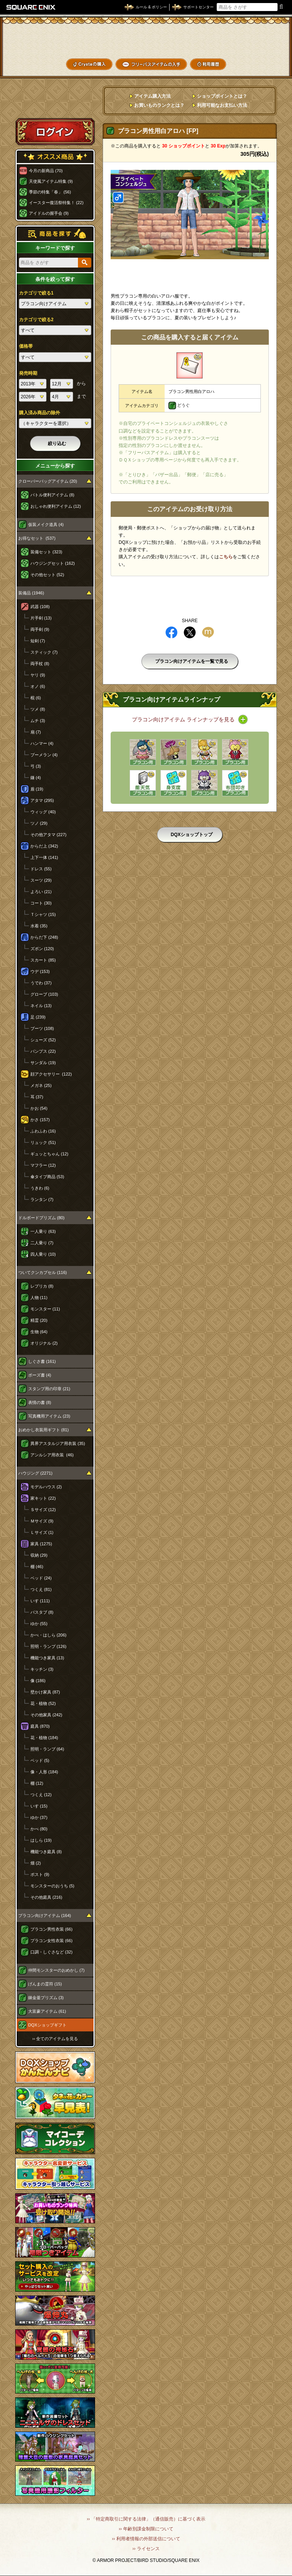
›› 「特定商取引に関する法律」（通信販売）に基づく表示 (146, 2519)
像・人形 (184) (44, 1772)
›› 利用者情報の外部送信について (146, 2538)
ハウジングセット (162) (52, 563)
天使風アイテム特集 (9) (51, 181)
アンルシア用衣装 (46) (52, 1455)
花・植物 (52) (43, 1703)
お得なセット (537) (37, 538)
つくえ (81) (41, 1589)
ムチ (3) (37, 720)
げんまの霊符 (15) (45, 1984)
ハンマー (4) (42, 743)
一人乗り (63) (43, 1231)
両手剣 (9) (39, 629)
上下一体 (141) (44, 857)
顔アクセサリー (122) (51, 1074)
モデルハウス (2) (46, 1486)
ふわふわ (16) (43, 1131)
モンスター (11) (45, 1309)
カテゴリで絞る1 (36, 293)
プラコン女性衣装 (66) (51, 1940)
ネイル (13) (41, 1005)
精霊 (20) (39, 1320)
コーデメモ (261, 51)
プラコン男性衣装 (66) (51, 1929)
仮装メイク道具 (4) (46, 524)
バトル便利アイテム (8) (52, 495)
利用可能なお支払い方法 (222, 105)
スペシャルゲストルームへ (55, 104)
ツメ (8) (37, 709)
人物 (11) (39, 1297)
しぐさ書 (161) (42, 1361)
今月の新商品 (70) (46, 170)
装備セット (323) (46, 552)
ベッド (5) (39, 1760)
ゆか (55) (39, 1623)
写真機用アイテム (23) (49, 1416)
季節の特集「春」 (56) (50, 192)
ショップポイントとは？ (222, 96)
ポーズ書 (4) (39, 1375)
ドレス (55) (41, 869)
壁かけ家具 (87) (45, 1692)
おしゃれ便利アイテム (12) (55, 506)
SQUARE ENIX (31, 7)
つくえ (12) (41, 1794)
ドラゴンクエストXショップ (146, 40)
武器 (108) (40, 606)
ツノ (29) (39, 823)
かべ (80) (39, 1829)
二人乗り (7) (42, 1242)
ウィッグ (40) (43, 812)
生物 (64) (39, 1331)
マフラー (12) (43, 1165)
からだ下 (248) (44, 937)
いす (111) (40, 1601)
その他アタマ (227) (48, 834)
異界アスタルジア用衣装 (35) (57, 1443)
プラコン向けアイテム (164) (44, 1915)
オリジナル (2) (44, 1343)
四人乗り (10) (43, 1254)
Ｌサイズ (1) (42, 1532)
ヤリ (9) (37, 675)
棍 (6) (35, 697)
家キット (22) (43, 1498)
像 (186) (38, 1680)
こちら (226, 556)
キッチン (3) (42, 1669)
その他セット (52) (47, 574)
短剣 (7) (37, 640)
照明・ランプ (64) (47, 1749)
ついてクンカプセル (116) (42, 1272)
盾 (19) (36, 789)
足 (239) (38, 1017)
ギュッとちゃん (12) (49, 1154)
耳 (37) (36, 1097)
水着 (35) (39, 926)
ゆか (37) (39, 1817)
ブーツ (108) (42, 1028)
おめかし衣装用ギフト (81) (43, 1429)
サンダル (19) (43, 1062)
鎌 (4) (35, 777)
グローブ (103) (44, 994)
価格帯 (26, 346)
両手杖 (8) (39, 663)
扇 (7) (35, 732)
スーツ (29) (41, 880)
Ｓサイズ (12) (43, 1509)
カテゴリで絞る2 (36, 319)
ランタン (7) (42, 1199)
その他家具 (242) (46, 1715)
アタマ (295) (42, 800)
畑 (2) (35, 1863)
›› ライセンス (145, 2548)
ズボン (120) (42, 948)
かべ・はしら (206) (48, 1635)
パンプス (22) (43, 1051)
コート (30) (41, 903)
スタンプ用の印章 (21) (49, 1388)
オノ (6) (37, 686)
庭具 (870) (40, 1726)
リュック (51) (43, 1142)
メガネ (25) (41, 1085)
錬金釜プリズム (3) (46, 1997)
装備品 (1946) (31, 593)
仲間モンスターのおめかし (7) (56, 1970)
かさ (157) (40, 1119)
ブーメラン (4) (44, 755)
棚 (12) (36, 1783)
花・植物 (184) (44, 1737)
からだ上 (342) (44, 846)
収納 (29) (39, 1555)
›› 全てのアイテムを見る (55, 2038)
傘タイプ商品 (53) (47, 1176)
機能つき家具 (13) (47, 1658)
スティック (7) (44, 652)
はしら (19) (41, 1840)
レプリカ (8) (42, 1286)
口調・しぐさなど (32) (51, 1952)
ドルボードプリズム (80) (41, 1217)
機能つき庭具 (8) (46, 1851)
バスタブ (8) (42, 1612)
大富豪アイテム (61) (47, 2011)
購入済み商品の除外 (39, 412)
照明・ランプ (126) (48, 1646)
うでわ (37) (41, 983)
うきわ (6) (39, 1188)
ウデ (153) (40, 971)
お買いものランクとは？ (159, 105)
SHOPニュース (261, 64)
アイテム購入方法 (152, 96)
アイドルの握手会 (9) (49, 213)
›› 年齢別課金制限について (146, 2529)
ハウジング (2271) (35, 1473)
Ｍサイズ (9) (42, 1521)
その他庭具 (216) (46, 1897)
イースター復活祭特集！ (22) (56, 202)
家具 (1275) (41, 1543)
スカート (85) (43, 960)
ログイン (55, 131)
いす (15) (39, 1806)
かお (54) (39, 1108)
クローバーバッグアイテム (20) (47, 481)
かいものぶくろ (261, 39)
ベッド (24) (41, 1578)
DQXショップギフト (47, 2025)
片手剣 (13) (41, 618)
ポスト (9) (39, 1874)
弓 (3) (35, 766)
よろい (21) (41, 891)
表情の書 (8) (39, 1402)
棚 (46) (36, 1566)
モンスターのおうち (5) (52, 1886)
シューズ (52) (43, 1040)
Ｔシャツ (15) (43, 914)
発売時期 (28, 373)
